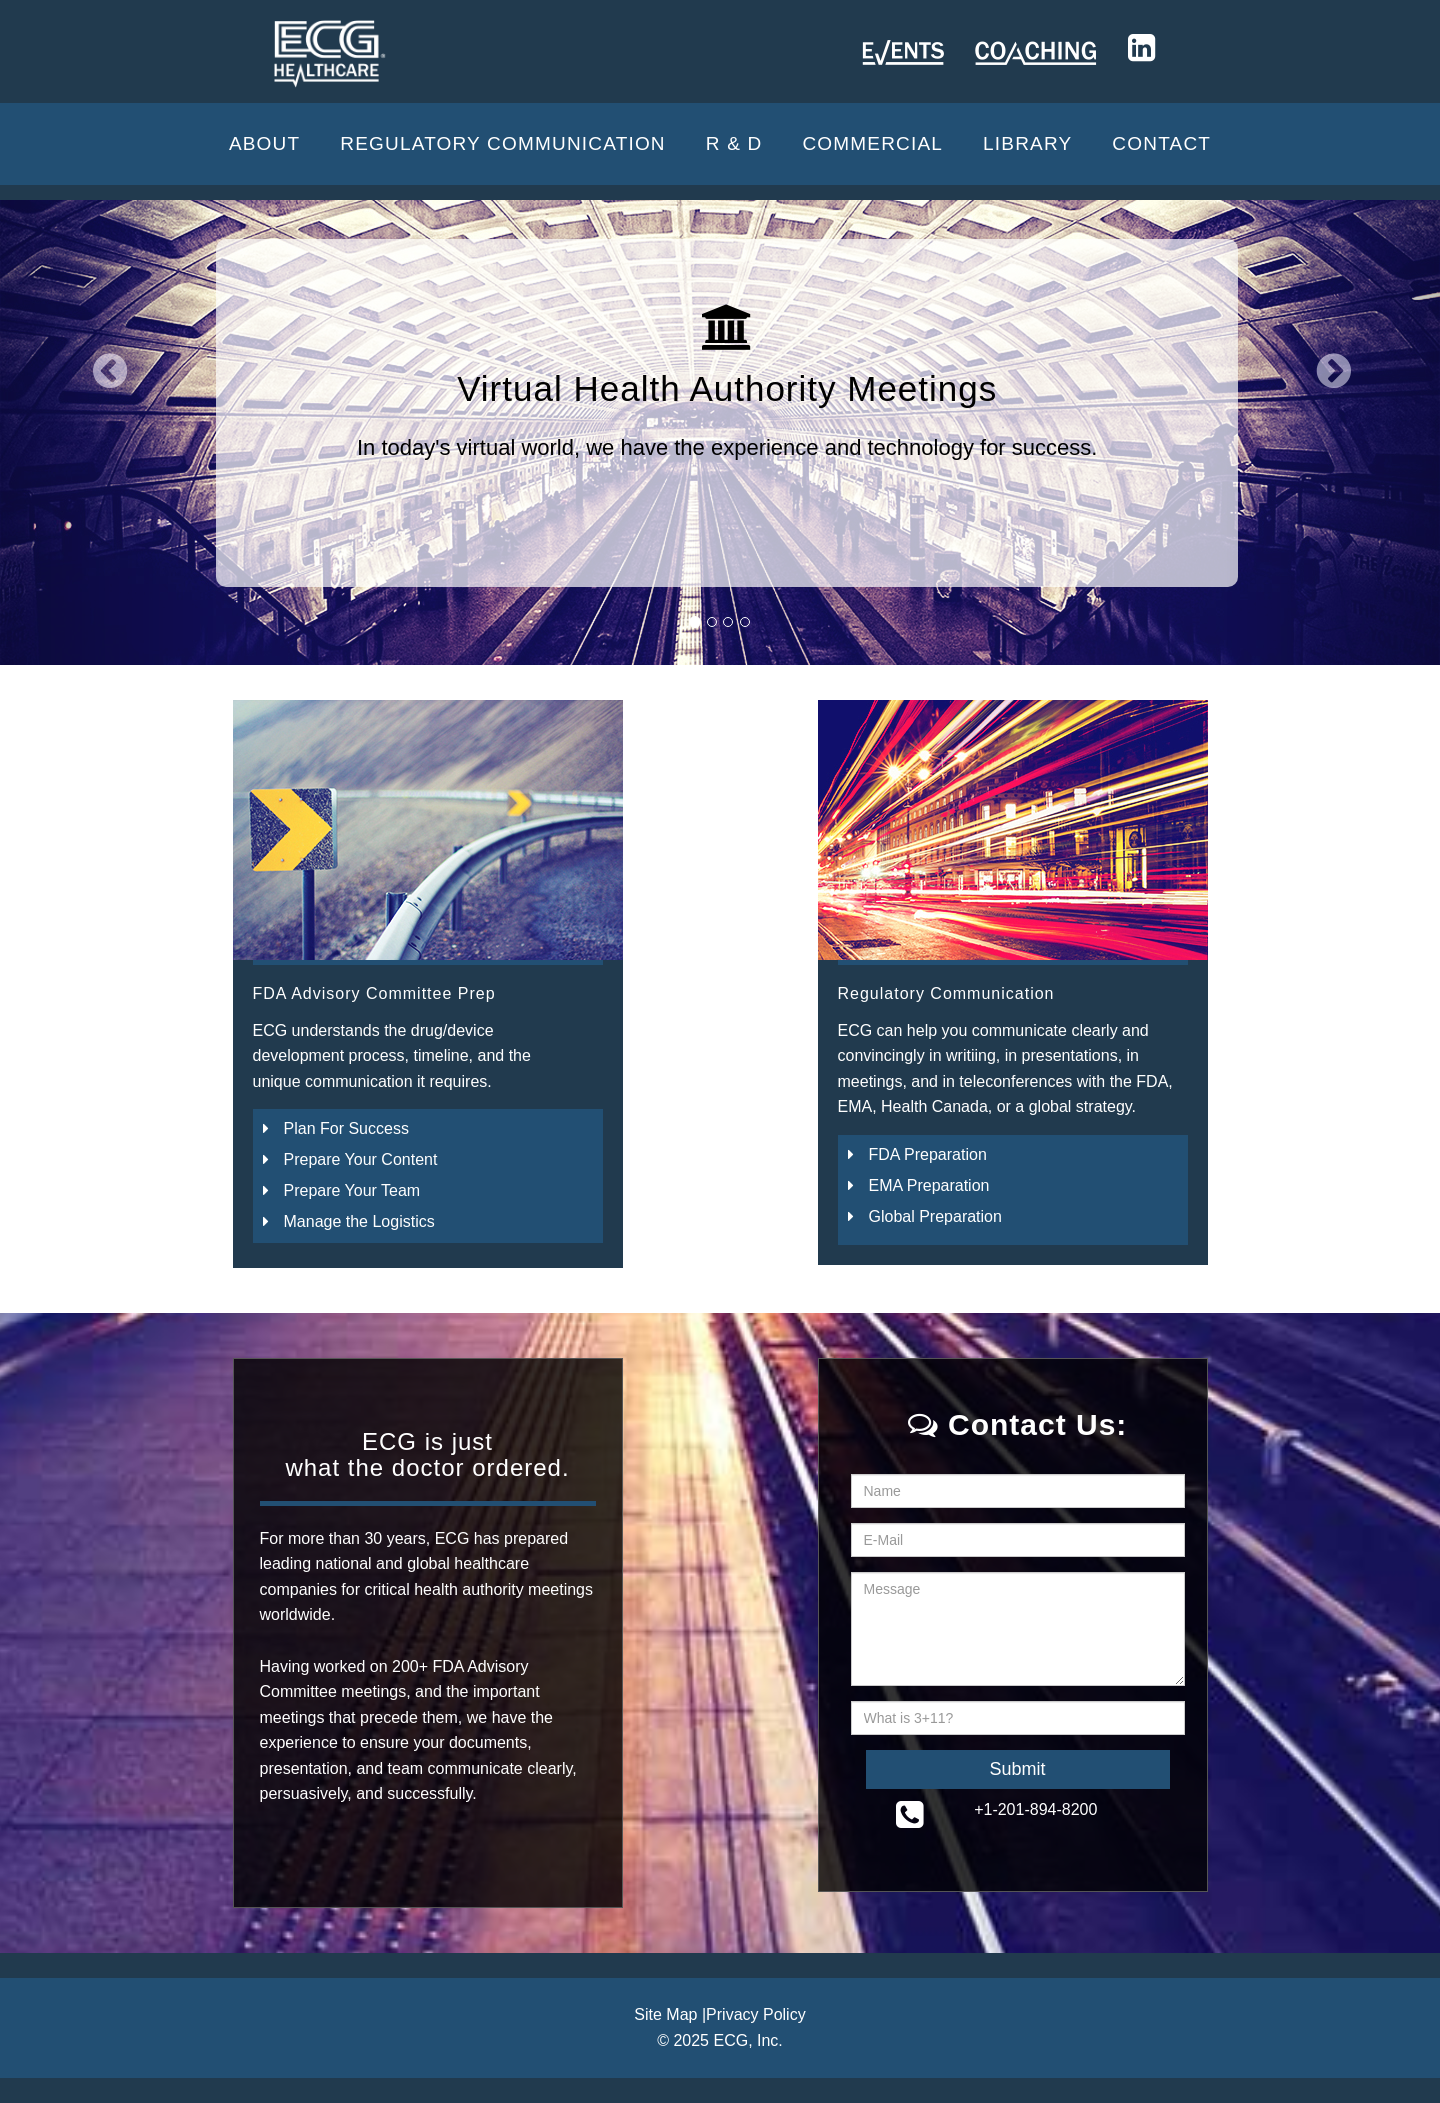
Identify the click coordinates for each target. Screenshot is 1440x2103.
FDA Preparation (928, 1154)
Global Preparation (935, 1216)
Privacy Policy (756, 2014)
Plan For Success (346, 1128)
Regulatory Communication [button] (503, 143)
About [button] (264, 143)
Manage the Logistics (359, 1221)
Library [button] (1027, 143)
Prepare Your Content (361, 1159)
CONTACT (1161, 143)
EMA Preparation (929, 1185)
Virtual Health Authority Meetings (727, 388)
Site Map (665, 2014)
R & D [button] (734, 143)
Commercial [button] (872, 143)
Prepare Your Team (352, 1190)
